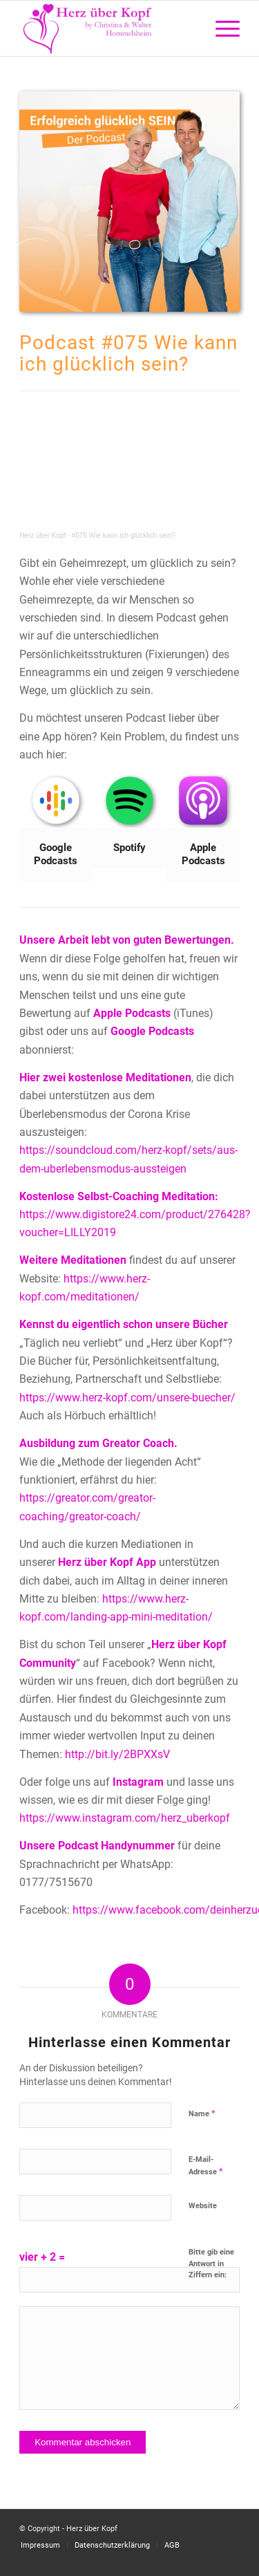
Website (203, 2205)
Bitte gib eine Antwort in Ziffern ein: (211, 2263)
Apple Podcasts (132, 1013)
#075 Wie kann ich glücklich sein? (123, 535)
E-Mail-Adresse (206, 2165)
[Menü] (221, 28)
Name (202, 2113)
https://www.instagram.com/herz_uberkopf (124, 1817)
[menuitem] (221, 28)
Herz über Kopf (42, 535)
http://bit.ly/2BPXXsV (117, 1754)
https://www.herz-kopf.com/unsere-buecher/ (127, 1397)
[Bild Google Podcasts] (56, 828)
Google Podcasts (152, 1031)
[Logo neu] (107, 28)
